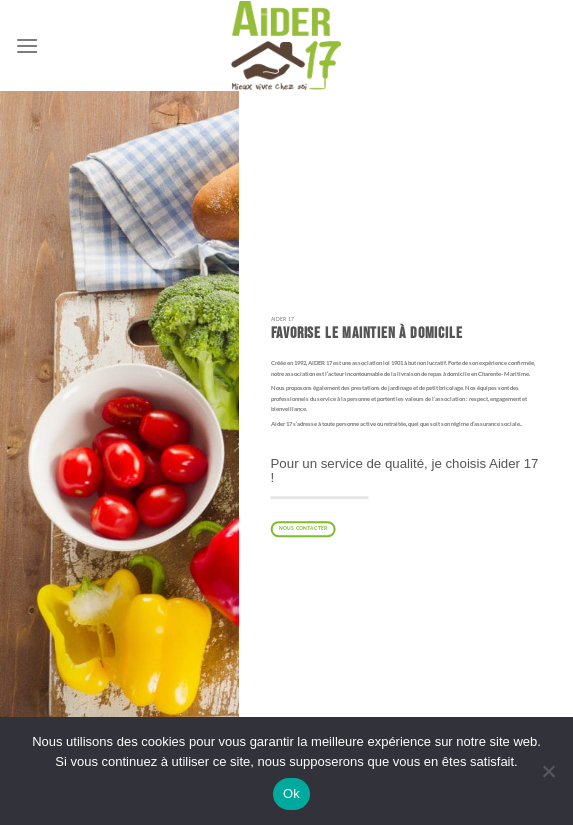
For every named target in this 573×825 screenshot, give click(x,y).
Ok (291, 793)
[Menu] (27, 45)
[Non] (548, 777)
